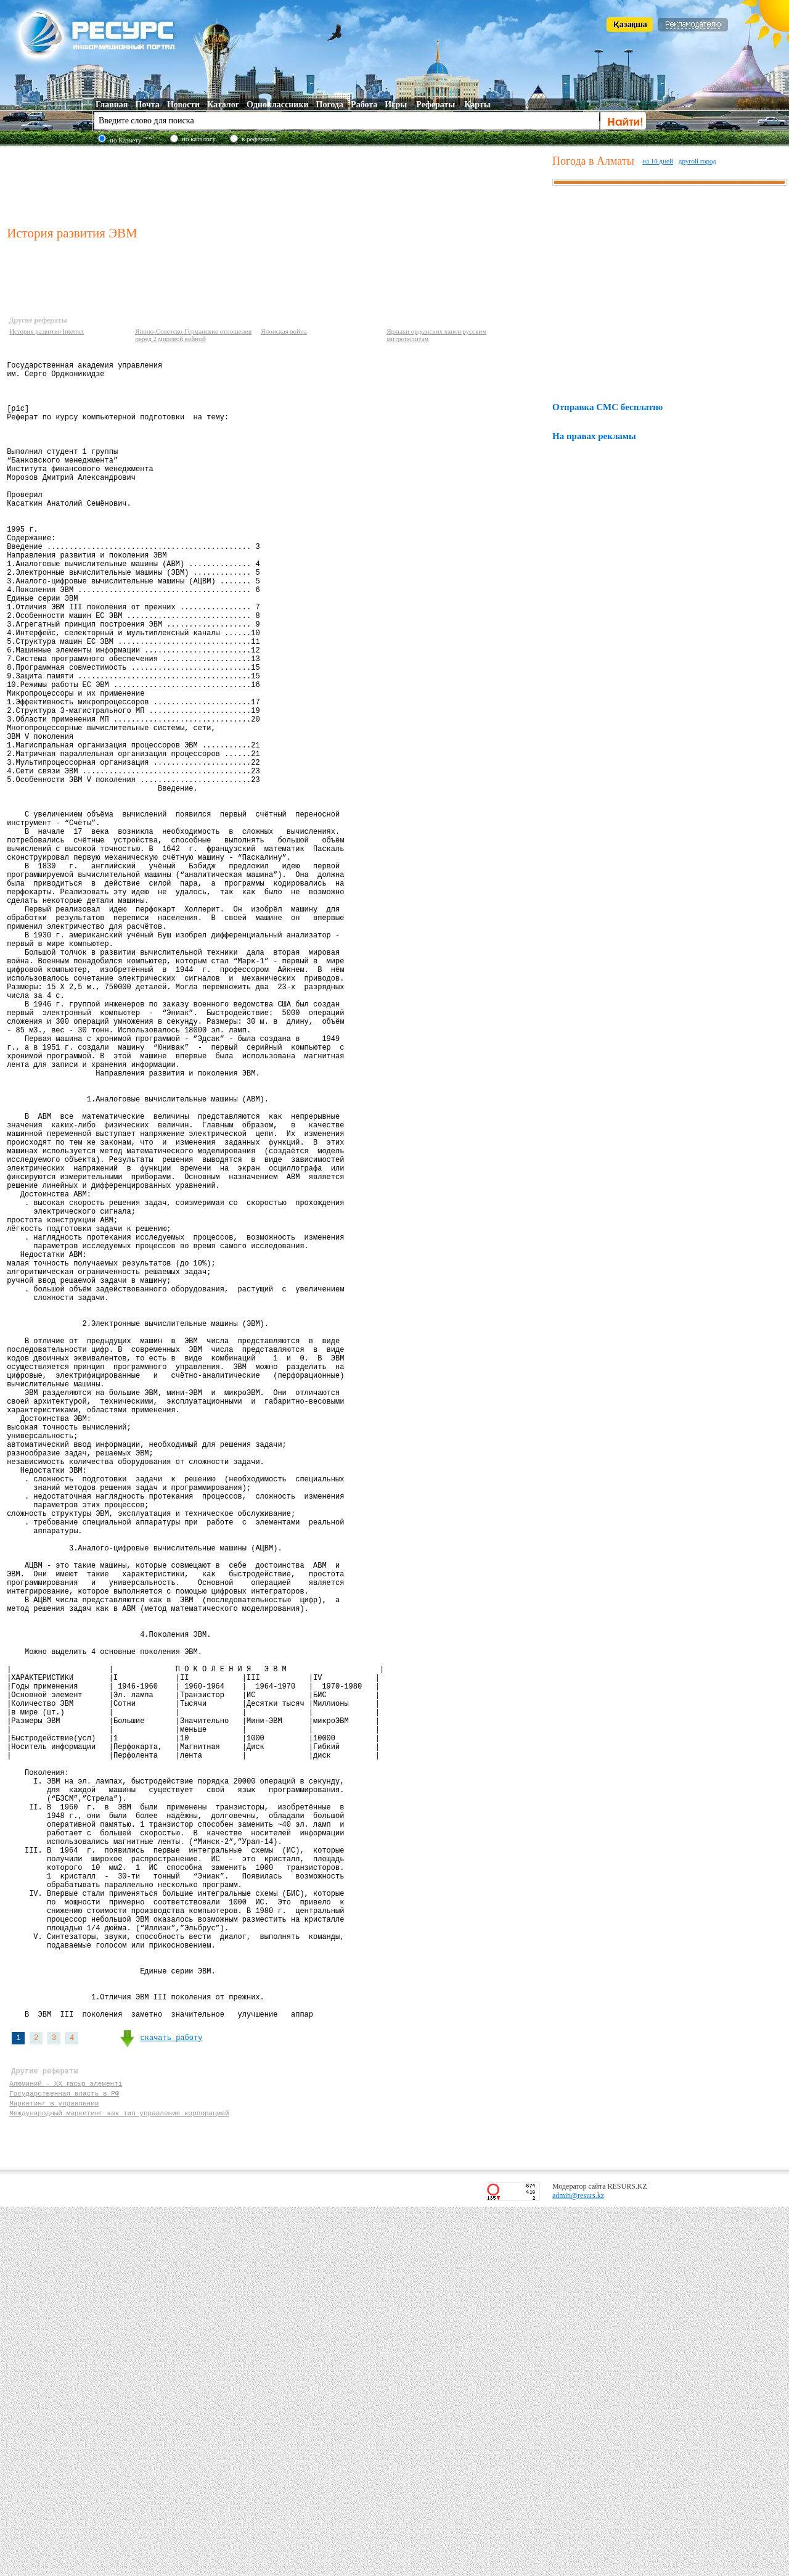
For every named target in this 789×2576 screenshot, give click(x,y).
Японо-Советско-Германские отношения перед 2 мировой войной (193, 334)
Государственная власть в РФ (64, 2456)
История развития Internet (46, 331)
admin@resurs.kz (578, 2564)
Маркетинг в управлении (54, 2467)
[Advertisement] (276, 184)
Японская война (284, 331)
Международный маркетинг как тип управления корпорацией (119, 2479)
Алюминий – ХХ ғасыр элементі (66, 2444)
